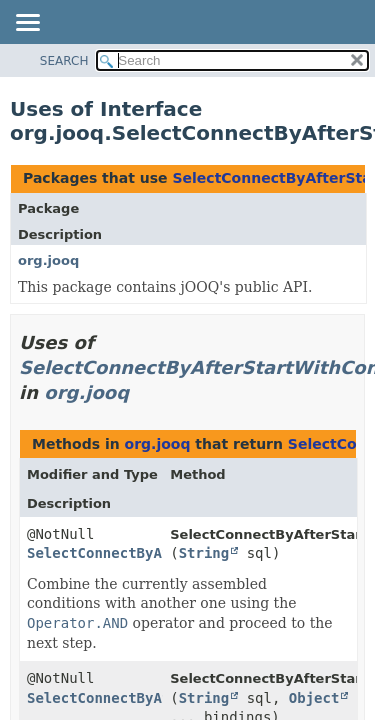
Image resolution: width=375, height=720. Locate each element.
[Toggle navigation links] (27, 24)
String (204, 553)
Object (314, 698)
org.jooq (48, 260)
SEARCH (64, 61)
